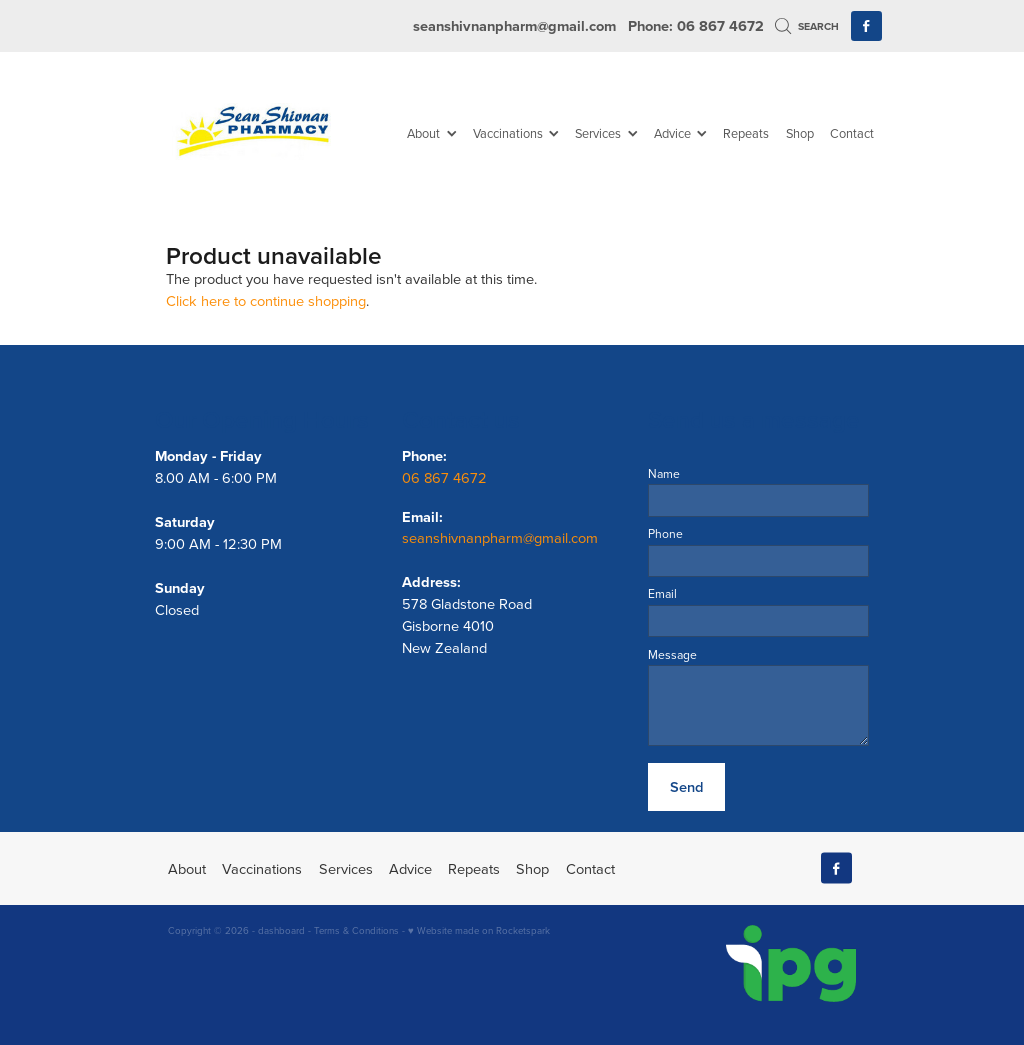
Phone (665, 534)
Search (807, 26)
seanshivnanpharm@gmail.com (514, 25)
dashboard (281, 930)
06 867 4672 (446, 477)
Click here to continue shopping (266, 300)
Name (664, 474)
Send (686, 786)
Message (672, 655)
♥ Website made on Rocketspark (479, 930)
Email (662, 594)
